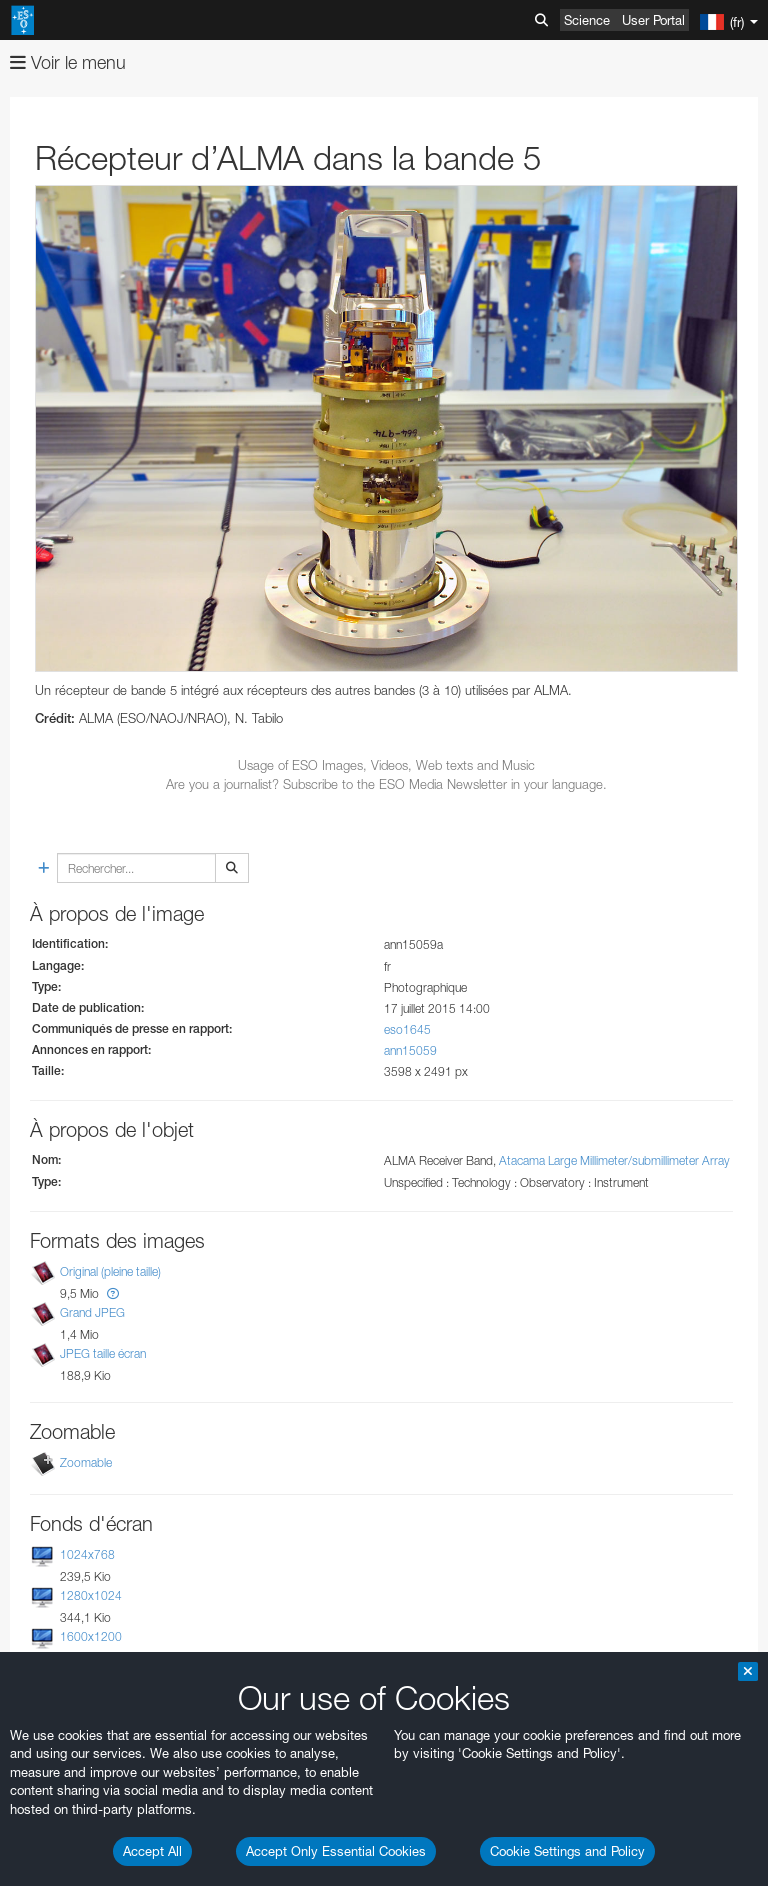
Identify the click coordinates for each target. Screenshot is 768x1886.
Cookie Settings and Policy (567, 1851)
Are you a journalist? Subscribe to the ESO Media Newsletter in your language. (386, 784)
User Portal (653, 20)
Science (587, 20)
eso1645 (407, 1029)
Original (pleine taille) (110, 1271)
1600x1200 (91, 1637)
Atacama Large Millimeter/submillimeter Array (614, 1160)
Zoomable (86, 1462)
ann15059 (410, 1050)
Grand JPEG (92, 1312)
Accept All (152, 1851)
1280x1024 (91, 1595)
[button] (113, 1293)
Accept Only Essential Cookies (336, 1851)
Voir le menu (68, 62)
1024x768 (87, 1554)
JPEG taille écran (103, 1353)
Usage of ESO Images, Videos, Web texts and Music (386, 765)
